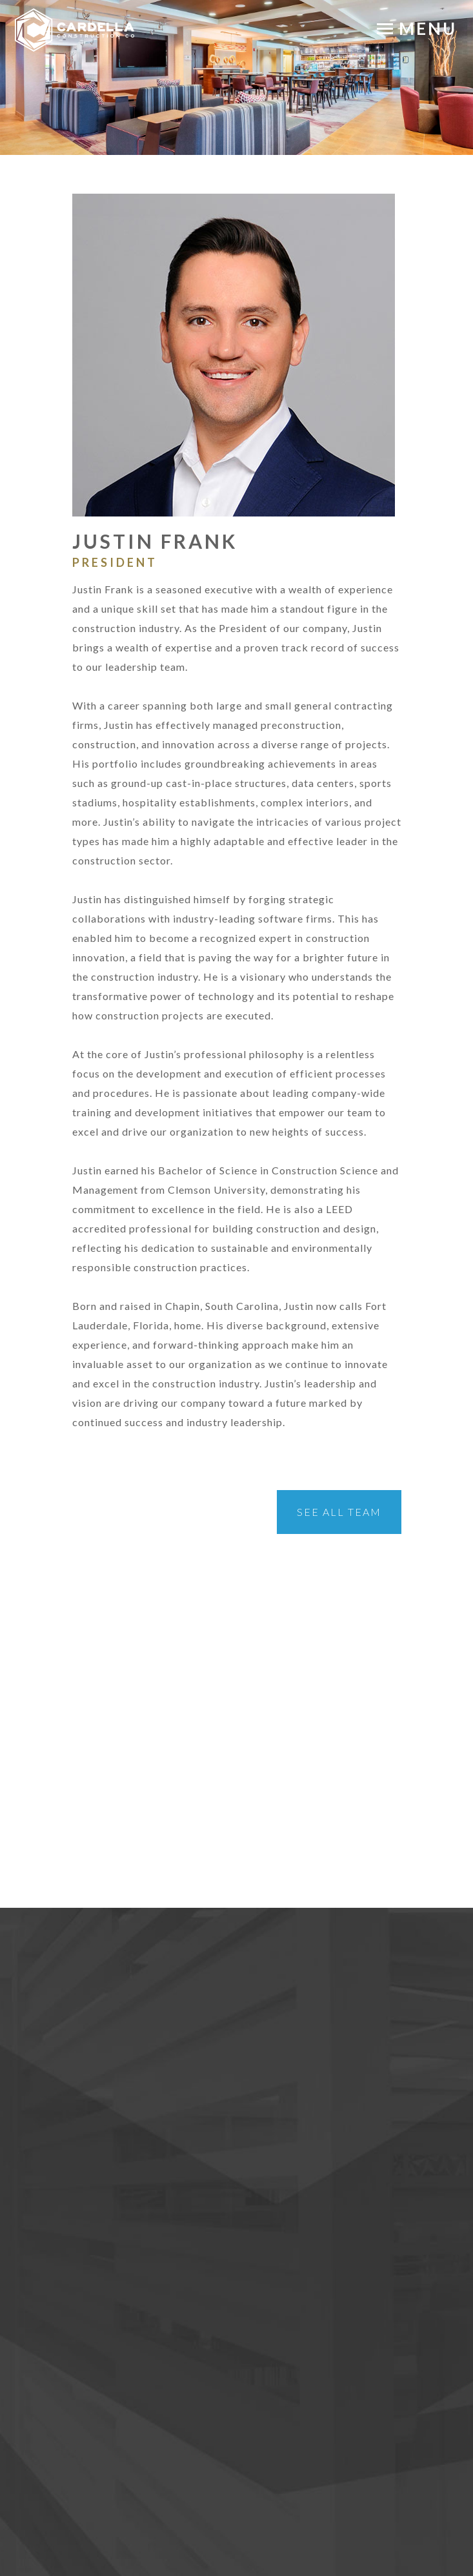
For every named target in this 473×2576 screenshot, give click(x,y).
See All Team (339, 1512)
